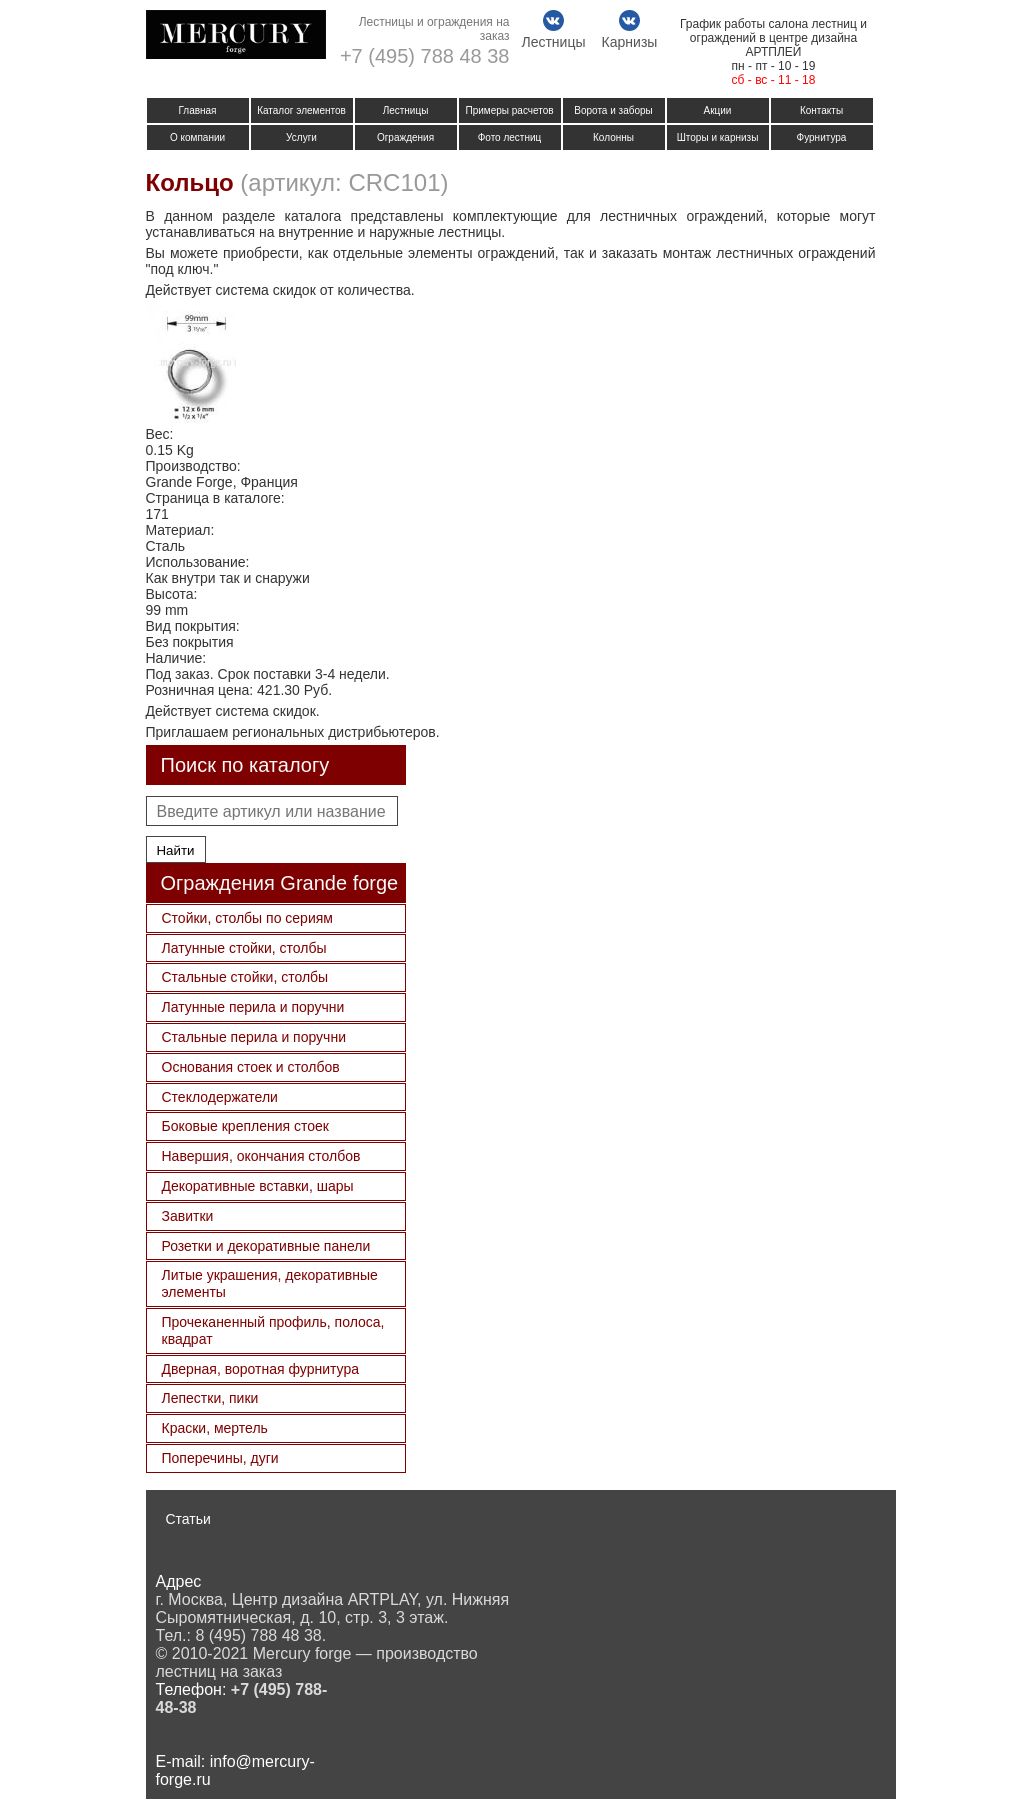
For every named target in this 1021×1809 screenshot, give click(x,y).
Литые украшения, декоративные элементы (270, 1283)
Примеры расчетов (509, 110)
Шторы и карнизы (718, 137)
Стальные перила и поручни (254, 1037)
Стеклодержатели (220, 1097)
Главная (197, 110)
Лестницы (406, 110)
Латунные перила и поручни (253, 1007)
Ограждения (405, 137)
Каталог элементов (301, 110)
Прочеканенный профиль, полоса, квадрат (273, 1330)
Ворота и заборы (613, 110)
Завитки (188, 1216)
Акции (718, 110)
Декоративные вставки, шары (258, 1186)
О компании (197, 137)
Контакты (821, 110)
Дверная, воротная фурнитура (260, 1369)
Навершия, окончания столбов (261, 1156)
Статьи (188, 1519)
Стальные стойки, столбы (245, 977)
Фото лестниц (510, 137)
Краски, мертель (215, 1428)
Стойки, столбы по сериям (247, 918)
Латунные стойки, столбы (244, 948)
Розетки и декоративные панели (266, 1246)
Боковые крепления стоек (245, 1126)
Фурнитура (822, 137)
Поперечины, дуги (220, 1458)
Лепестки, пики (210, 1398)
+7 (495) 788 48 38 (425, 56)
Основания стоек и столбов (251, 1067)
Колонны (613, 137)
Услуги (301, 137)
